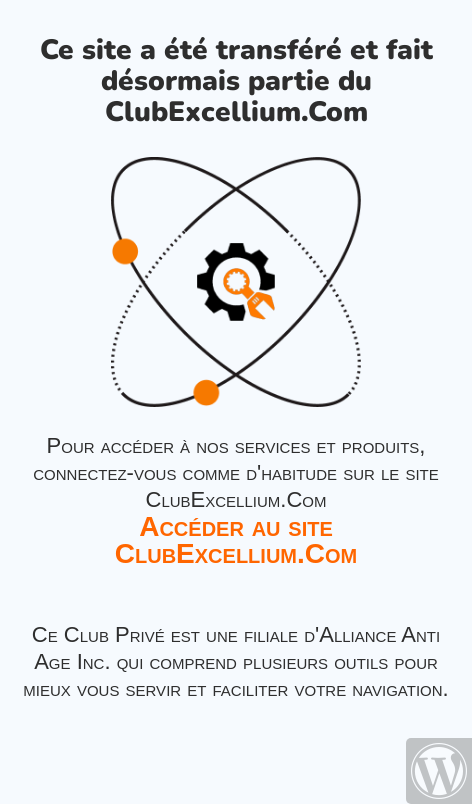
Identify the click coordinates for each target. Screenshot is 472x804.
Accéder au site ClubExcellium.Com (236, 540)
